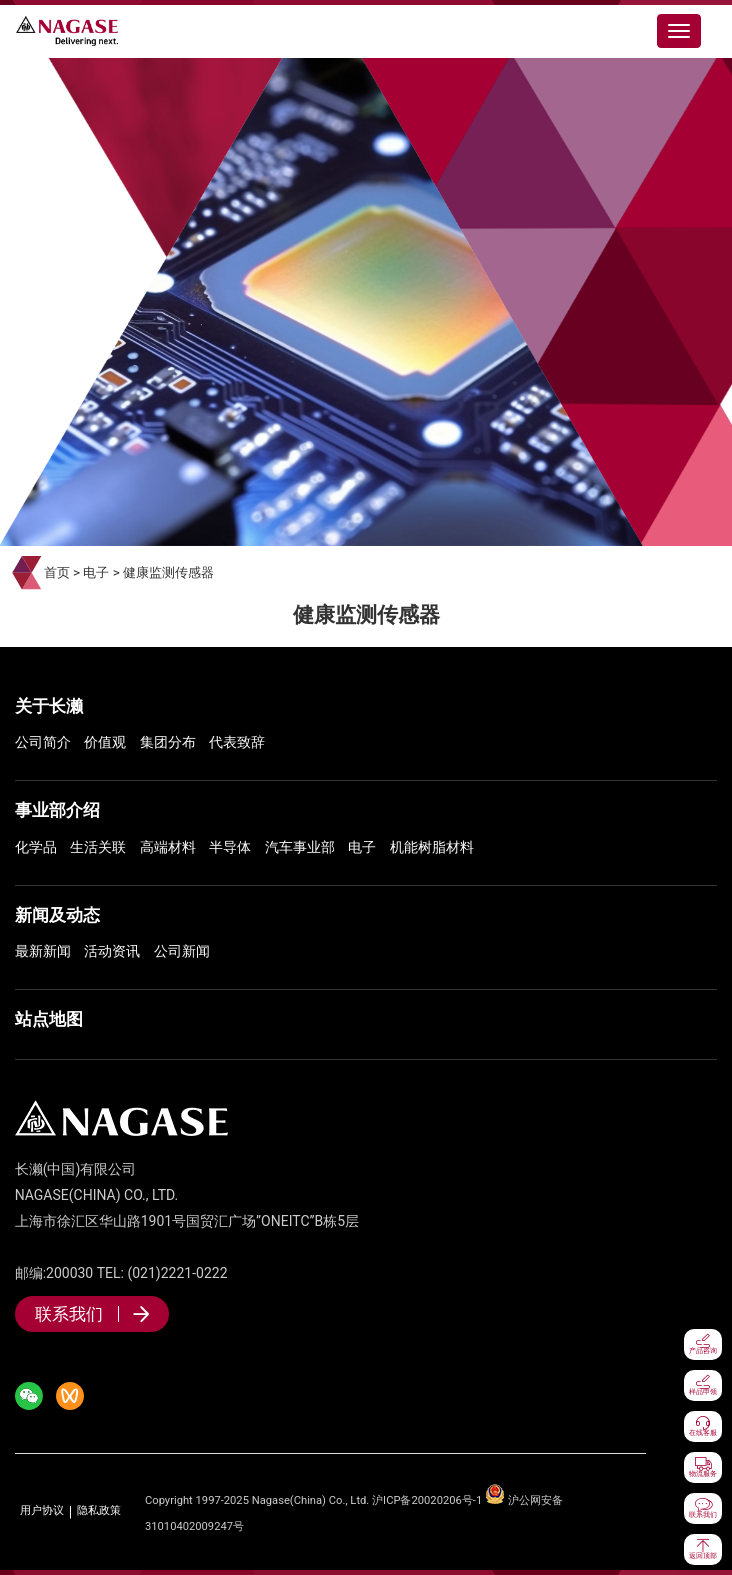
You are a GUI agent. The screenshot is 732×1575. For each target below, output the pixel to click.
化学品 (36, 847)
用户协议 (42, 1511)
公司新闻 (182, 951)
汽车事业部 (300, 847)
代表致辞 (237, 742)
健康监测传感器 (168, 572)
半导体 (230, 847)
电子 (96, 572)
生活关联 (98, 847)
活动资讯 (112, 951)
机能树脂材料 (432, 847)
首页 (57, 572)
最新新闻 (43, 951)
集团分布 (168, 742)
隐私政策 (99, 1511)
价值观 (105, 742)
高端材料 (168, 847)
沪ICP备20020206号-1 (427, 1500)
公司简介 (43, 742)
